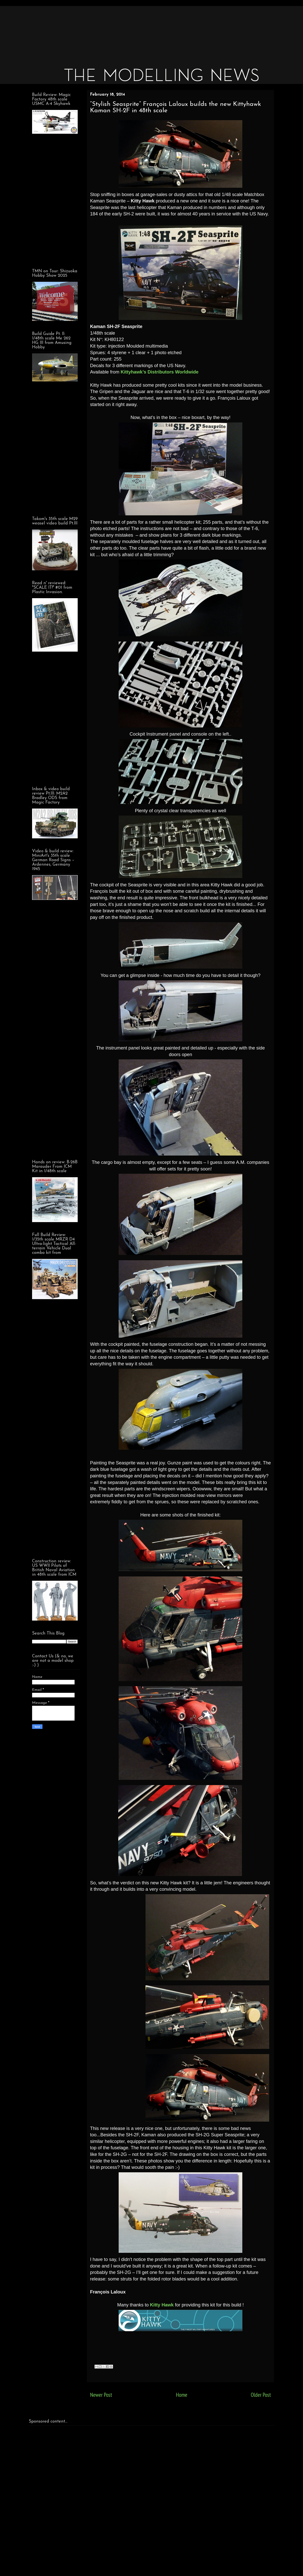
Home (181, 2394)
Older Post (261, 2394)
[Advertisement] (145, 33)
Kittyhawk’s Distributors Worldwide (159, 371)
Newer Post (101, 2394)
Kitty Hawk (162, 2304)
